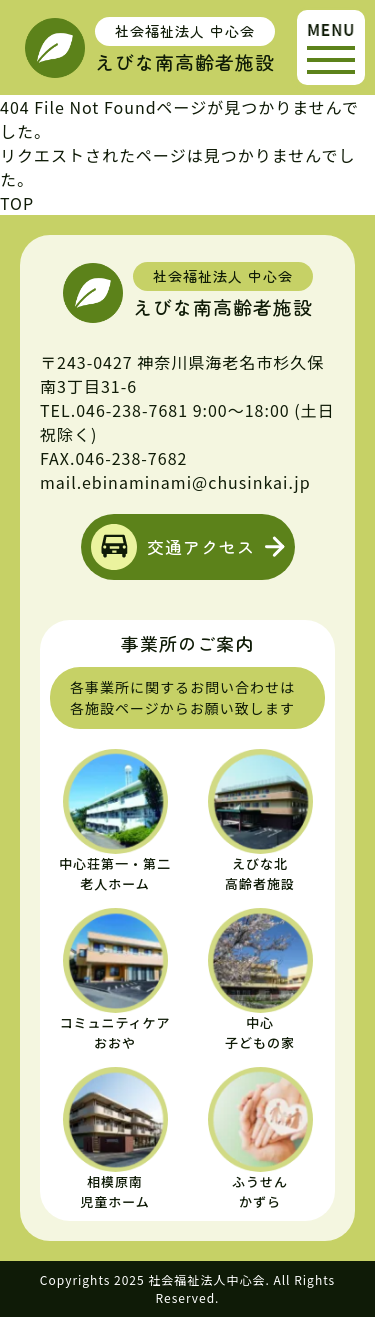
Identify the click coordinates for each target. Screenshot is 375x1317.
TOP (17, 203)
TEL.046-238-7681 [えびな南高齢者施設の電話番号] (114, 410)
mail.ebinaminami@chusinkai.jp (175, 482)
